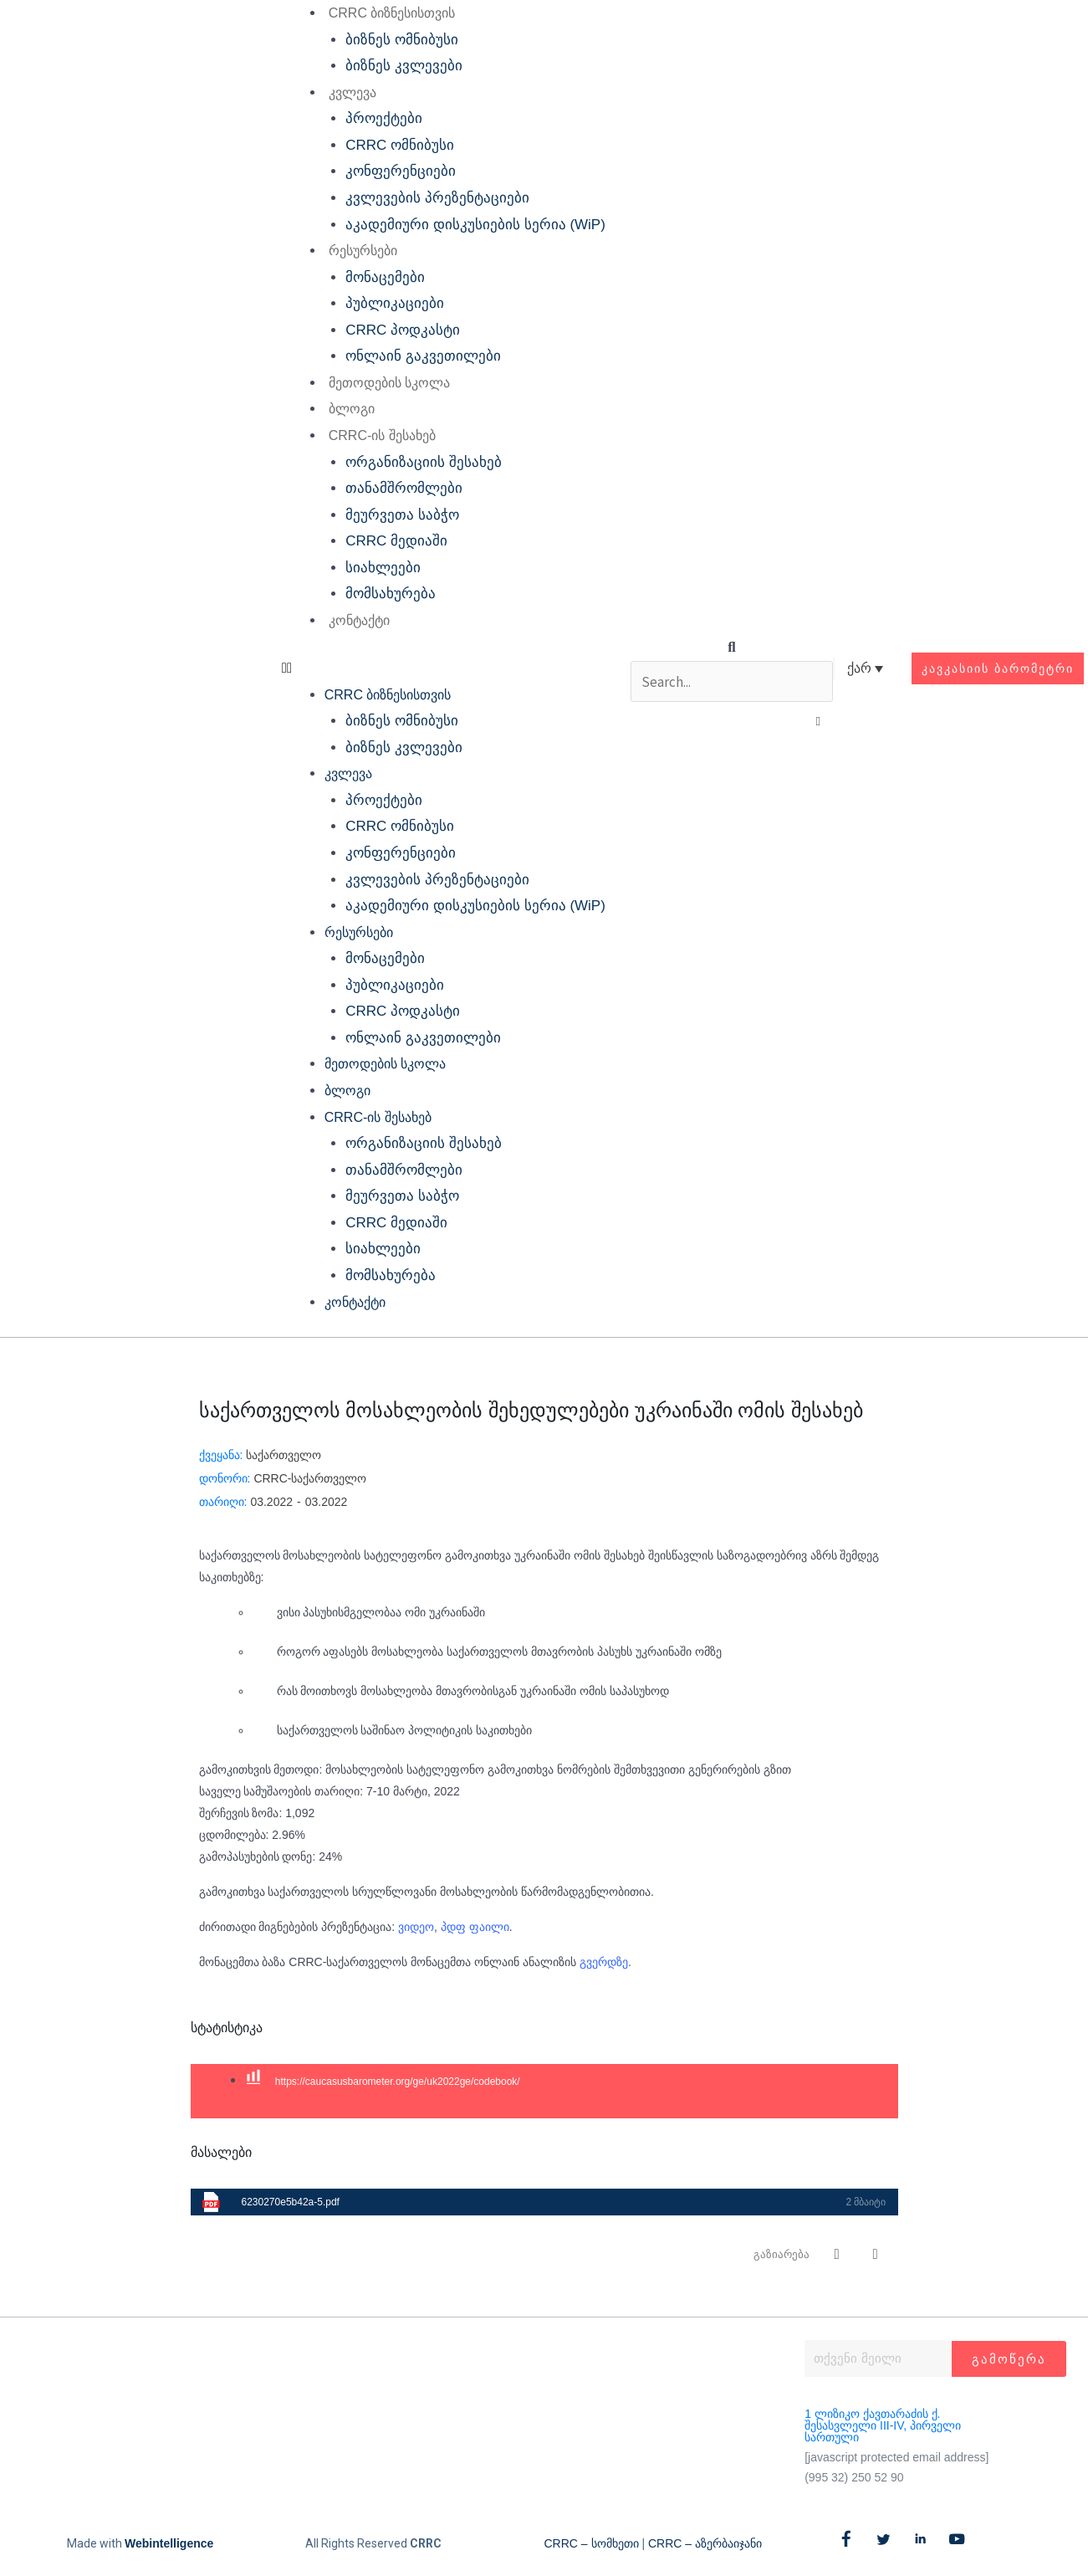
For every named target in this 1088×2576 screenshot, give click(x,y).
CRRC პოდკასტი (402, 330)
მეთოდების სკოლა (388, 383)
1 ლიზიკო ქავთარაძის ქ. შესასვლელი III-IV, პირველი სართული (883, 2425)
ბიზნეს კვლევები (403, 66)
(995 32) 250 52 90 (854, 2477)
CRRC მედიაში (396, 541)
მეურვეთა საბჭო (402, 515)
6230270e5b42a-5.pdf (291, 2202)
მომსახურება (390, 594)
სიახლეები (383, 568)
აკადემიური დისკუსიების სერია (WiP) (475, 225)
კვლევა (351, 92)
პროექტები (383, 118)
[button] (443, 668)
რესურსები (362, 250)
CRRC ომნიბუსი (399, 145)
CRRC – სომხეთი (591, 2543)
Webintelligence (169, 2543)
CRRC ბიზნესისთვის (391, 13)
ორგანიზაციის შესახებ (423, 462)
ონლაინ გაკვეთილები (423, 356)
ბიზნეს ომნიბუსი (401, 40)
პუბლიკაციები (394, 303)
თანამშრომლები (403, 488)
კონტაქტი (358, 620)
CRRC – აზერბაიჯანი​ (705, 2543)
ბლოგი (351, 409)
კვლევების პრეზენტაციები (437, 198)
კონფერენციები (400, 171)
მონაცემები (385, 277)
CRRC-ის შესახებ (381, 435)
